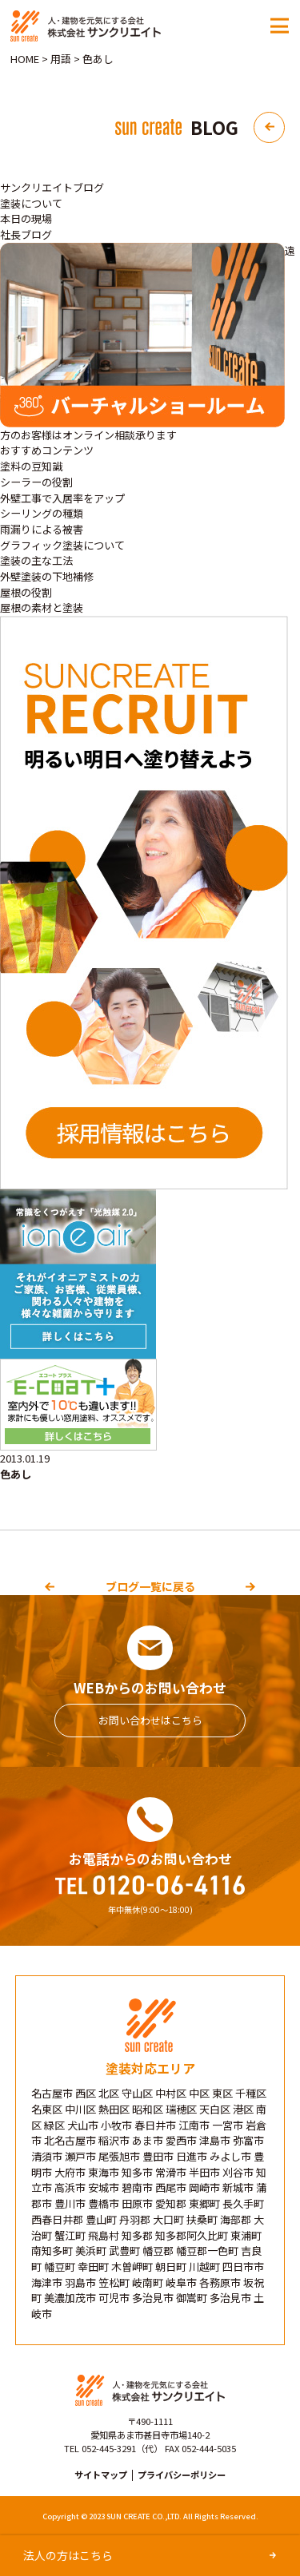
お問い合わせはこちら (150, 1720)
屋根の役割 (26, 592)
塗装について (31, 203)
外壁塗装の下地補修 (47, 576)
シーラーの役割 (36, 482)
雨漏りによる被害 (41, 529)
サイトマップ (100, 2474)
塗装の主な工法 (36, 560)
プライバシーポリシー (182, 2474)
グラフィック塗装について (62, 545)
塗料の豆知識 (31, 466)
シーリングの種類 (41, 513)
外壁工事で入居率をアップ (62, 498)
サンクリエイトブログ (52, 187)
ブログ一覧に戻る (150, 1586)
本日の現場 (26, 218)
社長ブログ (26, 234)
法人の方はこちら (68, 2555)
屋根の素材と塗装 (41, 607)
